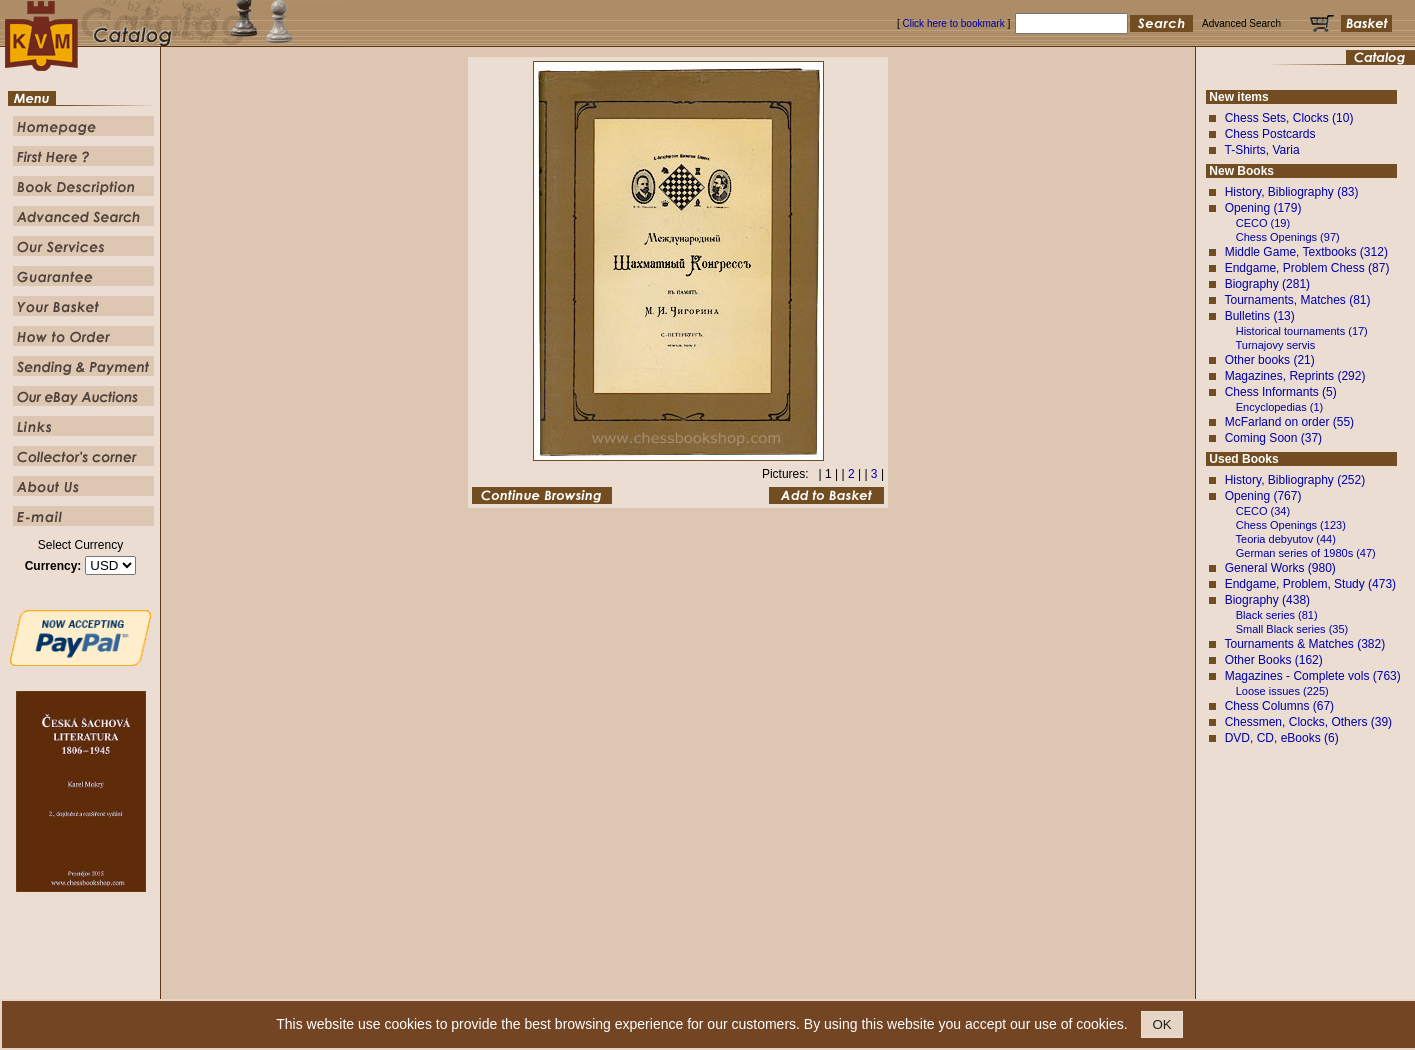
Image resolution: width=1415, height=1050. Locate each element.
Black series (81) (1277, 615)
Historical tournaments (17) (1302, 331)
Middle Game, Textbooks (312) (1306, 252)
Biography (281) (1267, 284)
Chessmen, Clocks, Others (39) (1308, 722)
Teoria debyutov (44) (1286, 539)
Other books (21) (1270, 360)
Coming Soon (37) (1273, 438)
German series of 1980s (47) (1306, 553)
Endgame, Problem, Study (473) (1310, 584)
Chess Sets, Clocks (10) (1289, 118)
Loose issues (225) (1282, 691)
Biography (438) (1267, 600)
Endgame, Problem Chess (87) (1307, 268)
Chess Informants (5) (1281, 392)
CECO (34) (1263, 511)
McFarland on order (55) (1289, 422)
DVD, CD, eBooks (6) (1282, 738)
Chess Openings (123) (1291, 525)
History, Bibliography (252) (1295, 480)
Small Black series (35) (1292, 629)
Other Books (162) (1274, 660)
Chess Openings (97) (1288, 237)
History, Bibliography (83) (1292, 192)
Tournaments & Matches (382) (1304, 644)
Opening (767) (1263, 496)
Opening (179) (1263, 208)
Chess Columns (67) (1279, 706)
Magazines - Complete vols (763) (1313, 676)
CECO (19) (1263, 223)
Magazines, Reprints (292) (1295, 376)
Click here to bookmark (953, 23)
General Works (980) (1280, 568)
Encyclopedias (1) (1279, 407)
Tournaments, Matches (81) (1297, 300)
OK (1161, 1024)
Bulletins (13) (1260, 316)
